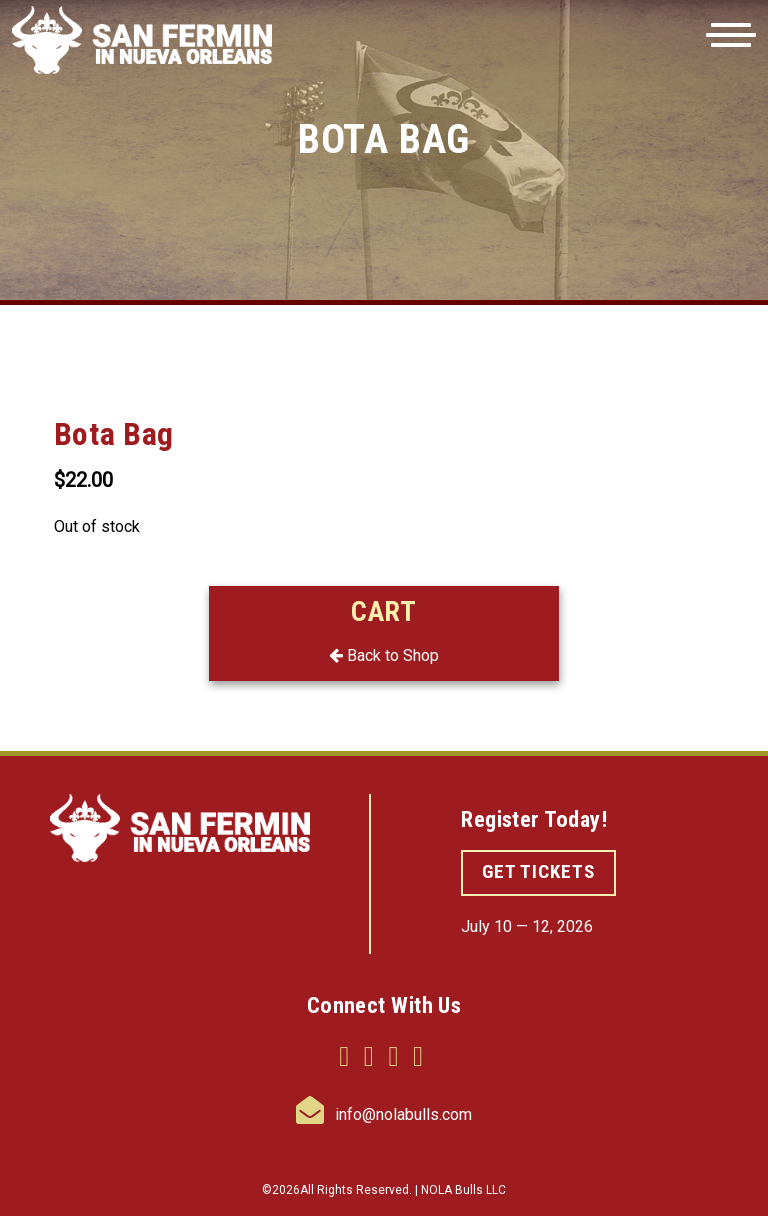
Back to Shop (384, 655)
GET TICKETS (538, 871)
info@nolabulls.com (384, 1114)
